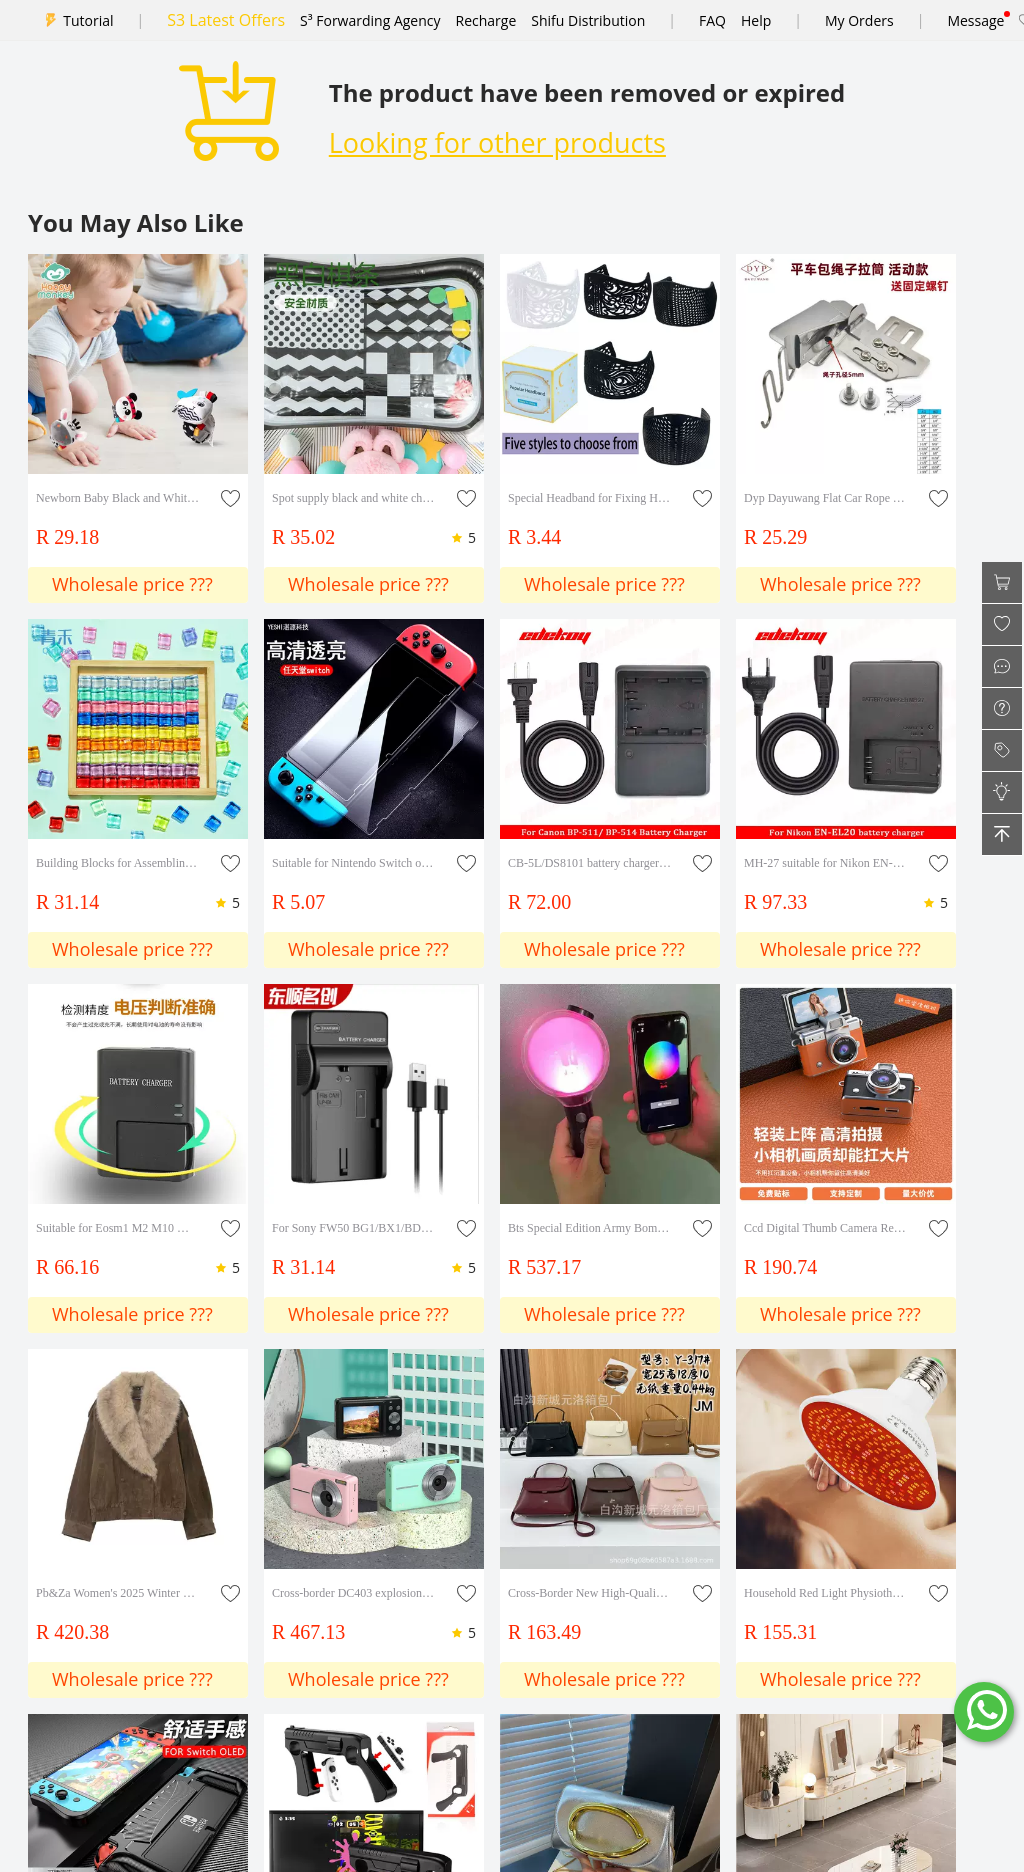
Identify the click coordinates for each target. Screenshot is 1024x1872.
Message (975, 20)
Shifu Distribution (588, 20)
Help (756, 20)
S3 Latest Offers (226, 20)
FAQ (712, 20)
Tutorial (88, 20)
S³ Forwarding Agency (370, 20)
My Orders (859, 20)
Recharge (486, 20)
